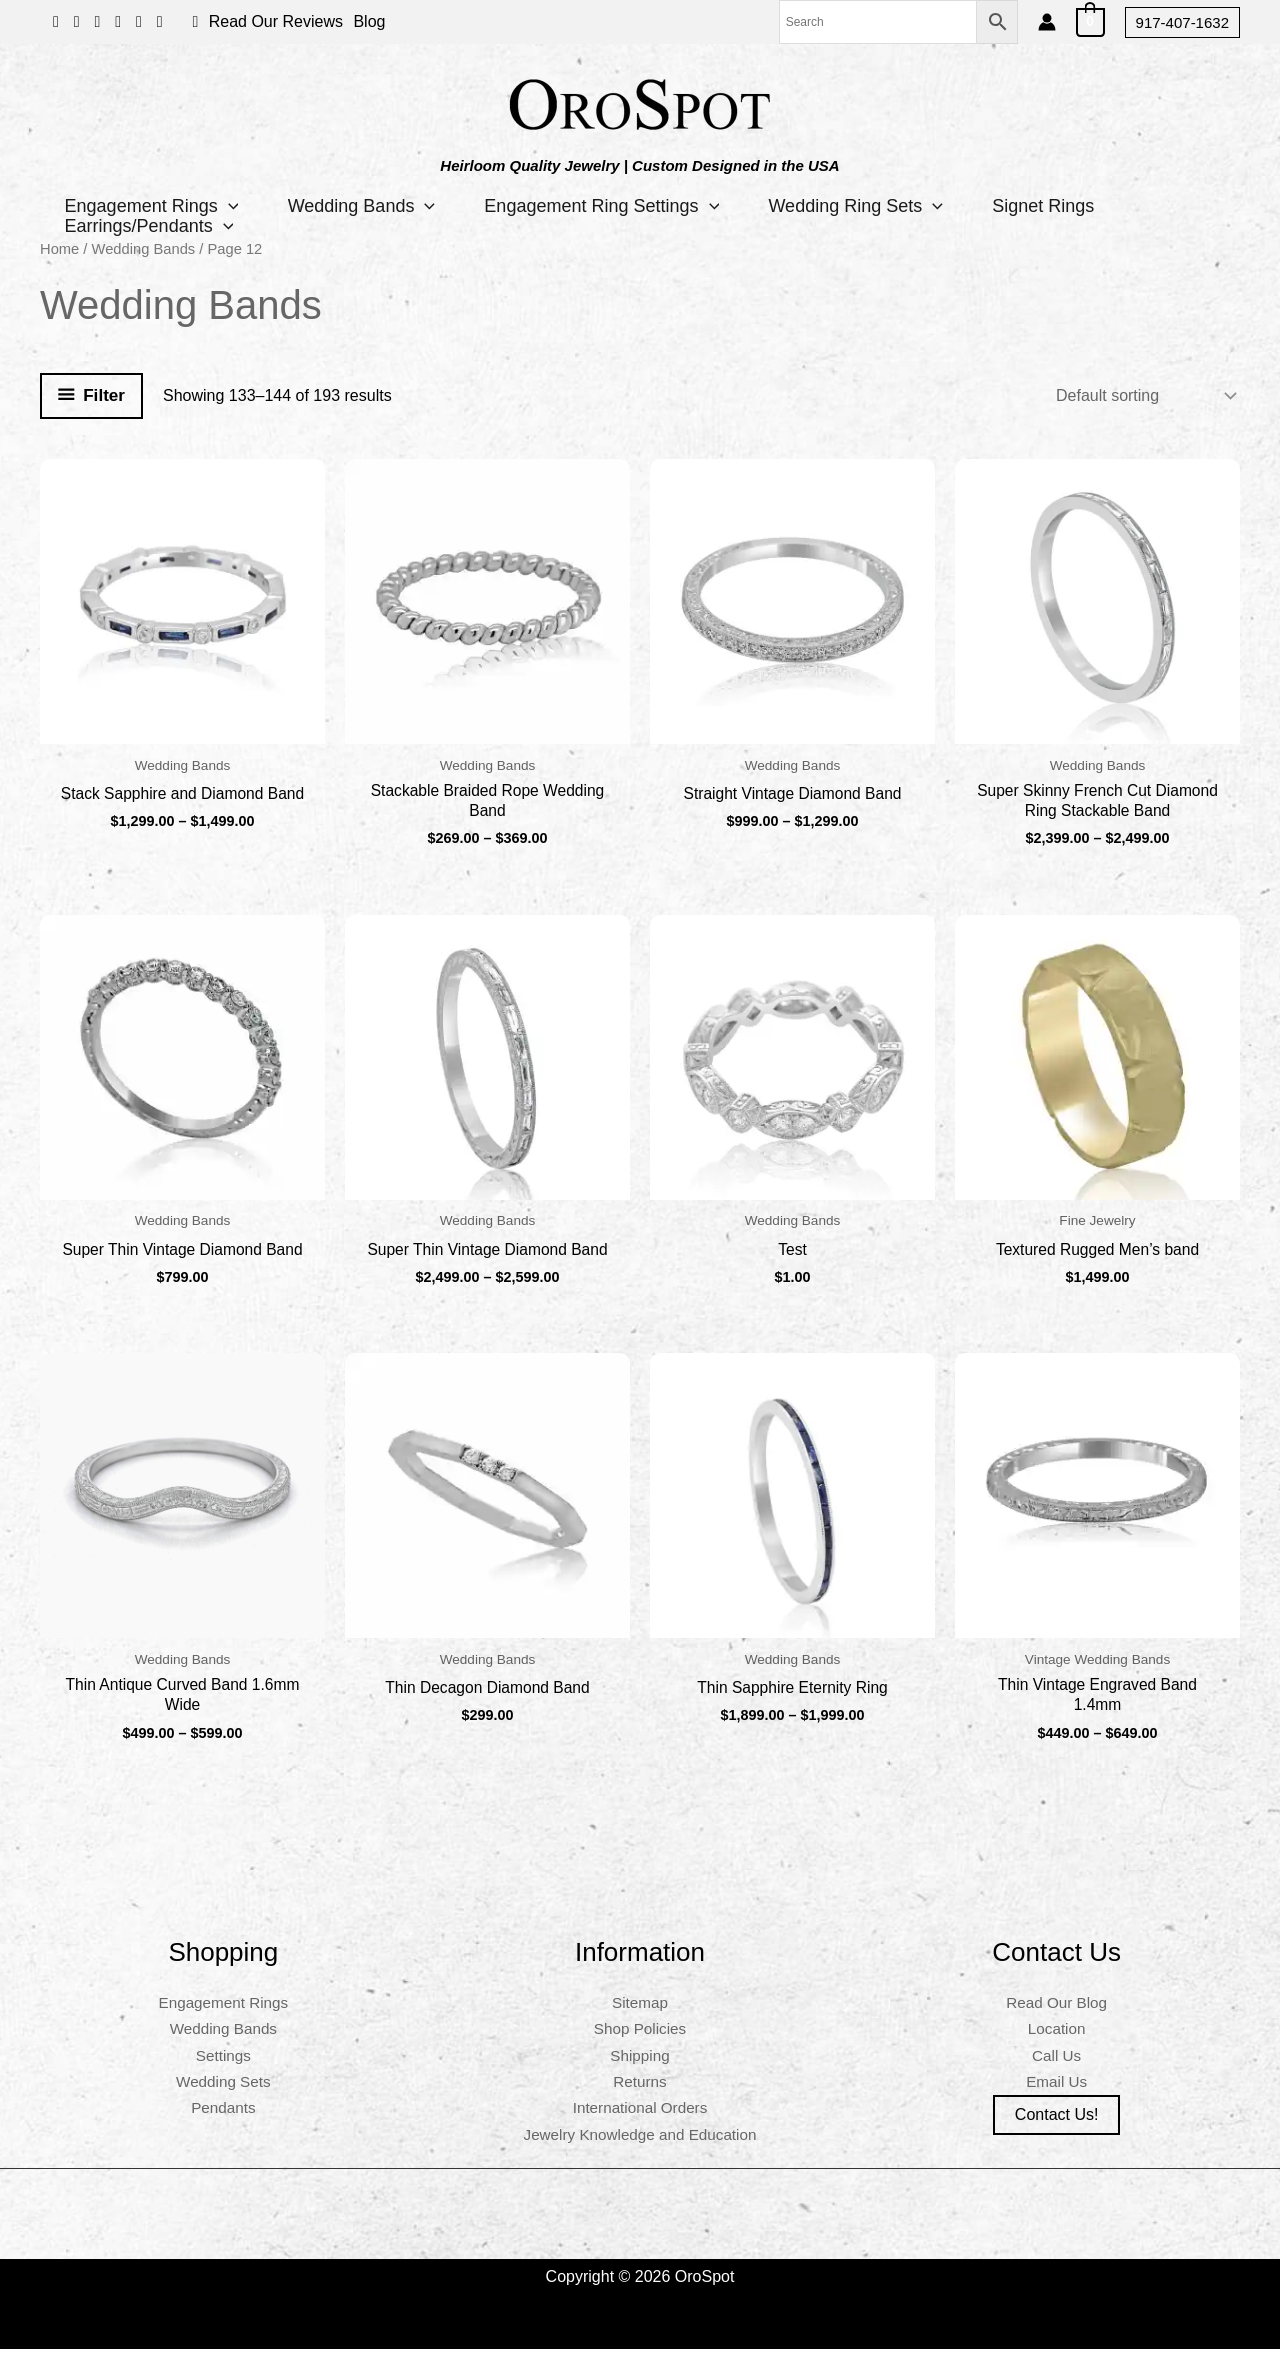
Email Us (1057, 2102)
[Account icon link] (1047, 22)
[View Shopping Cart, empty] (1090, 21)
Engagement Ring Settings (603, 206)
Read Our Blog (1057, 2023)
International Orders (639, 2128)
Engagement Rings (152, 206)
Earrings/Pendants (149, 226)
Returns (640, 2102)
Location (1056, 2049)
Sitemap (640, 2023)
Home (59, 249)
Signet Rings (1047, 206)
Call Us (1057, 2076)
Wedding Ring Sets (858, 206)
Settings (223, 2076)
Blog (369, 21)
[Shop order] (1144, 395)
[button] (1182, 22)
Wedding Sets (223, 2102)
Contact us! (1057, 2135)
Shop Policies (640, 2049)
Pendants (224, 2128)
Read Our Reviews (276, 21)
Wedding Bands (363, 206)
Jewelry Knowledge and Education (640, 2155)
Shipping (640, 2076)
